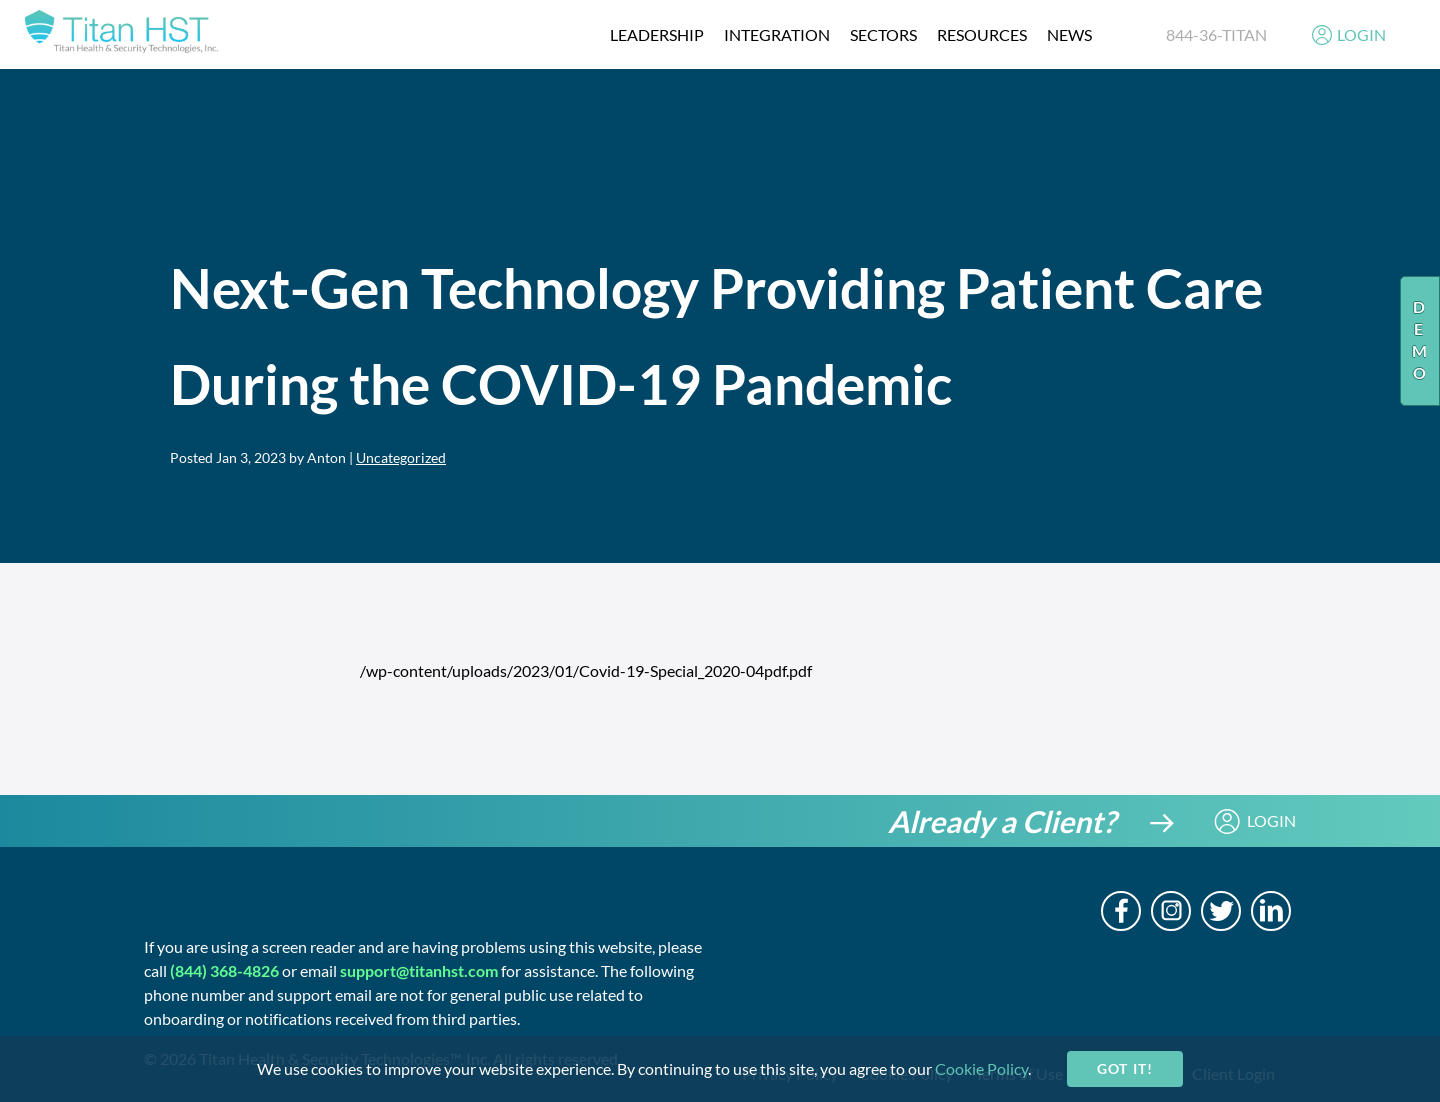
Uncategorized (401, 457)
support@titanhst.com (419, 970)
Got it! (1124, 1068)
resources (982, 34)
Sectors (883, 34)
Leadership (657, 34)
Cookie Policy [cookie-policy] (981, 1068)
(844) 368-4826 (224, 970)
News (1069, 34)
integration (777, 34)
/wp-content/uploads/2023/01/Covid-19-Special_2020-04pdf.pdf (586, 670)
